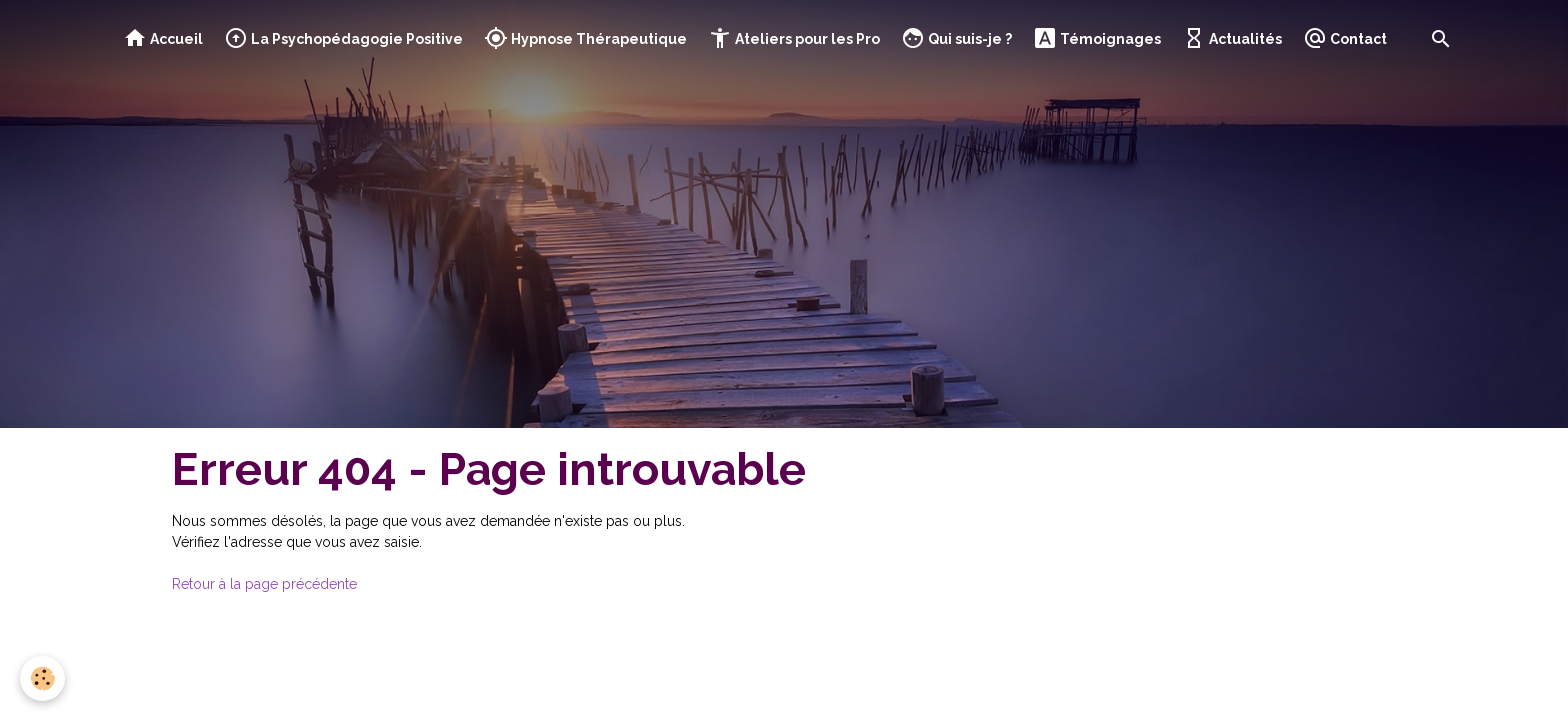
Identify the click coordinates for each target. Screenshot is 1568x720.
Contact (1345, 38)
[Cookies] (42, 678)
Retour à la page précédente (264, 584)
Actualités (1232, 38)
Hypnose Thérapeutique (585, 38)
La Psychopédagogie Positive (343, 38)
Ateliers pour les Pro (794, 38)
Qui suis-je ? (956, 38)
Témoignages (1097, 38)
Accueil (163, 38)
